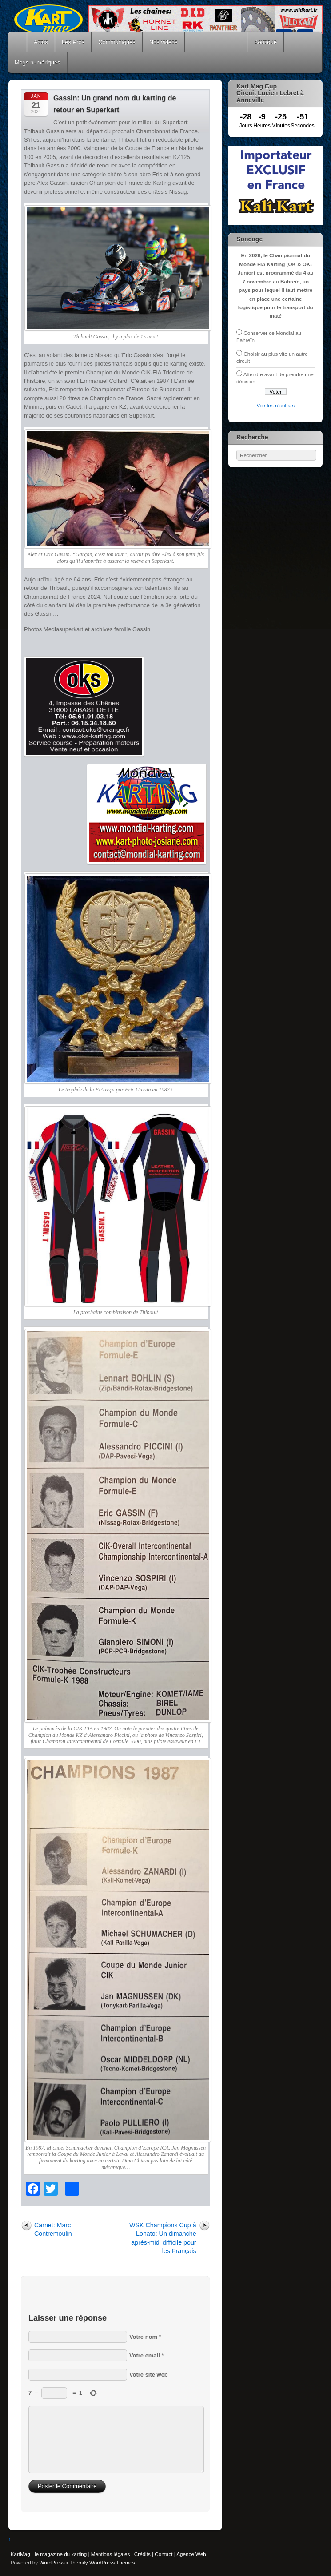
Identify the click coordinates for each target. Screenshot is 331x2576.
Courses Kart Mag (216, 42)
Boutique (265, 42)
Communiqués (117, 42)
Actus (41, 42)
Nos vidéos (163, 42)
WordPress (51, 2562)
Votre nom (143, 2336)
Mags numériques (37, 62)
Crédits (142, 2554)
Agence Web (191, 2554)
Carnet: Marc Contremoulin (53, 2229)
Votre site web (148, 2374)
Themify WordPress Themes (102, 2562)
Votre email (144, 2355)
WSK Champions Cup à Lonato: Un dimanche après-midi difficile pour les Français (162, 2238)
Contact (163, 2554)
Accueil (18, 42)
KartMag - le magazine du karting (49, 2554)
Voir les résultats (275, 405)
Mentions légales (110, 2554)
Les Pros (73, 42)
